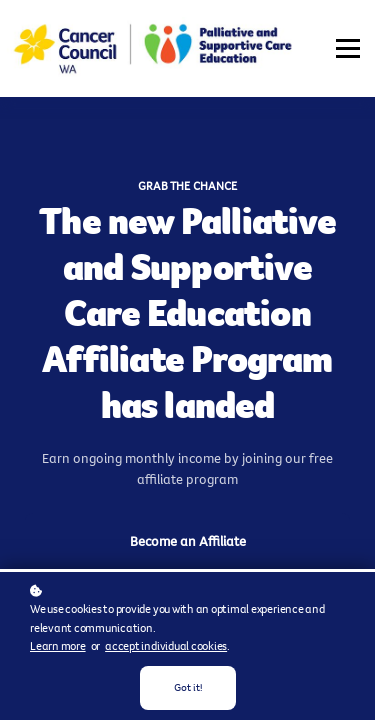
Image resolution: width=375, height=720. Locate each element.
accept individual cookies (166, 646)
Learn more (58, 646)
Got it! (188, 687)
